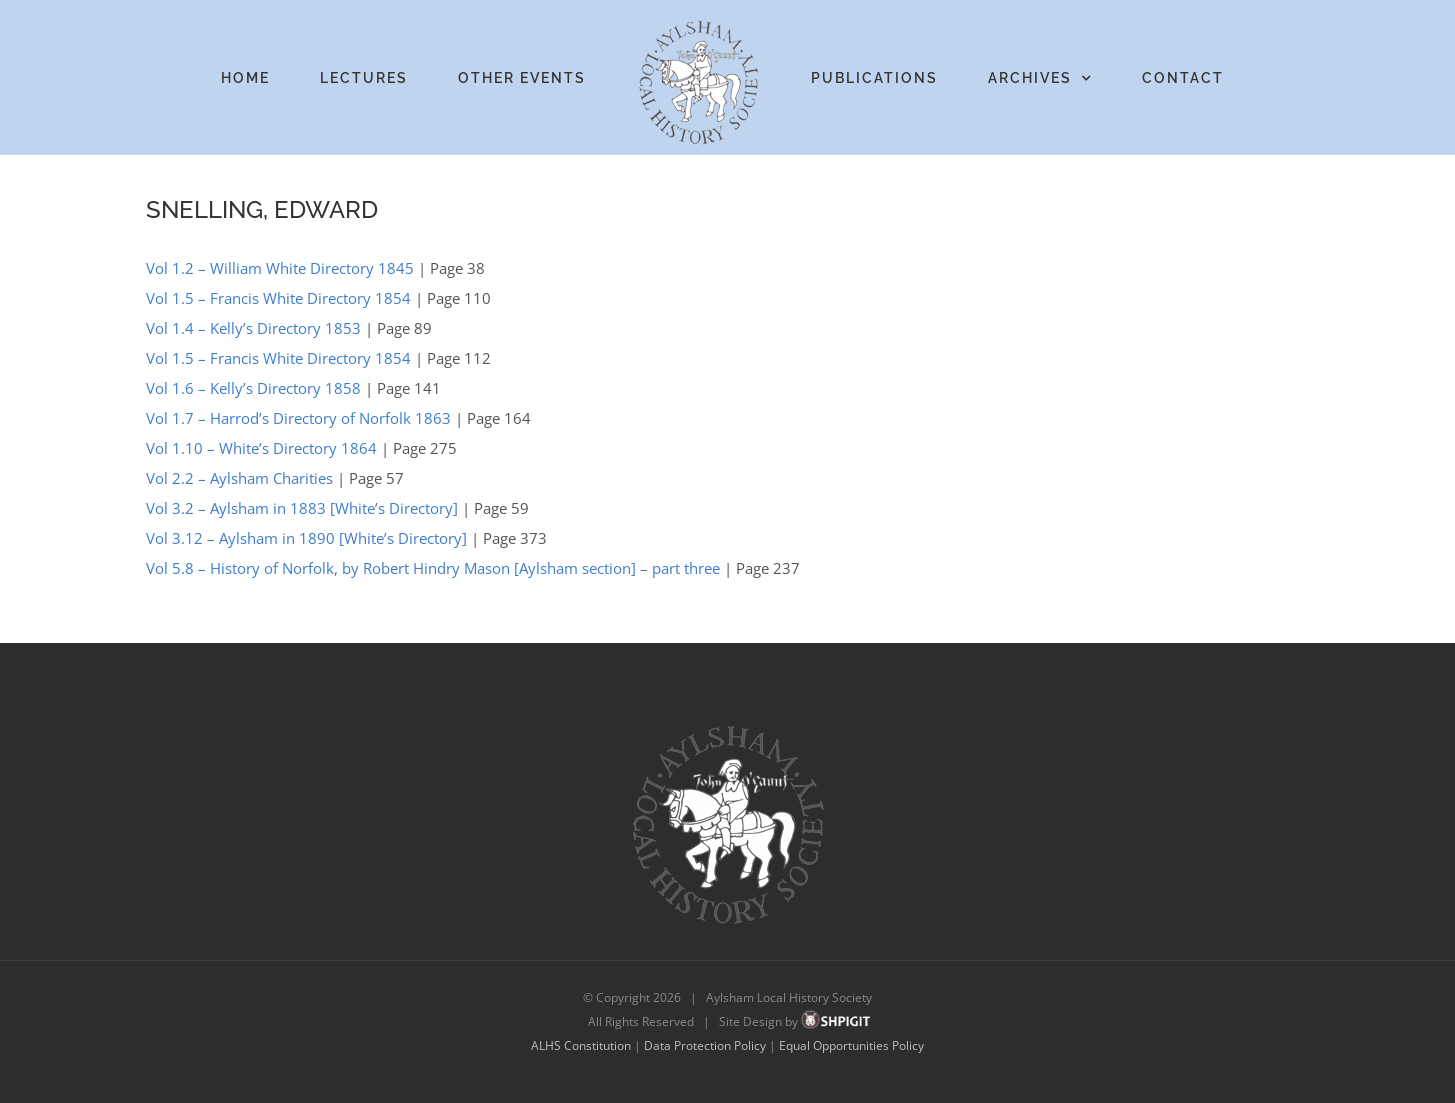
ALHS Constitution (581, 1045)
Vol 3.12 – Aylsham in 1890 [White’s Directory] (306, 538)
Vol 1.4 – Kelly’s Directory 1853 (253, 328)
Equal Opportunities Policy (851, 1045)
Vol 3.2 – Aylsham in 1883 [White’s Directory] (302, 508)
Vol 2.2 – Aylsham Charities (239, 478)
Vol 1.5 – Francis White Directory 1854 (278, 298)
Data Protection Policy (705, 1045)
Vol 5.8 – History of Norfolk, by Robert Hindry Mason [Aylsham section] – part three (433, 568)
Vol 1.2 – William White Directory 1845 (280, 268)
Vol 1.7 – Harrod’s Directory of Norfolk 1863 (298, 418)
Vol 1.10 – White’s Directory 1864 (261, 448)
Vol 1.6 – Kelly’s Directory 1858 (253, 388)
